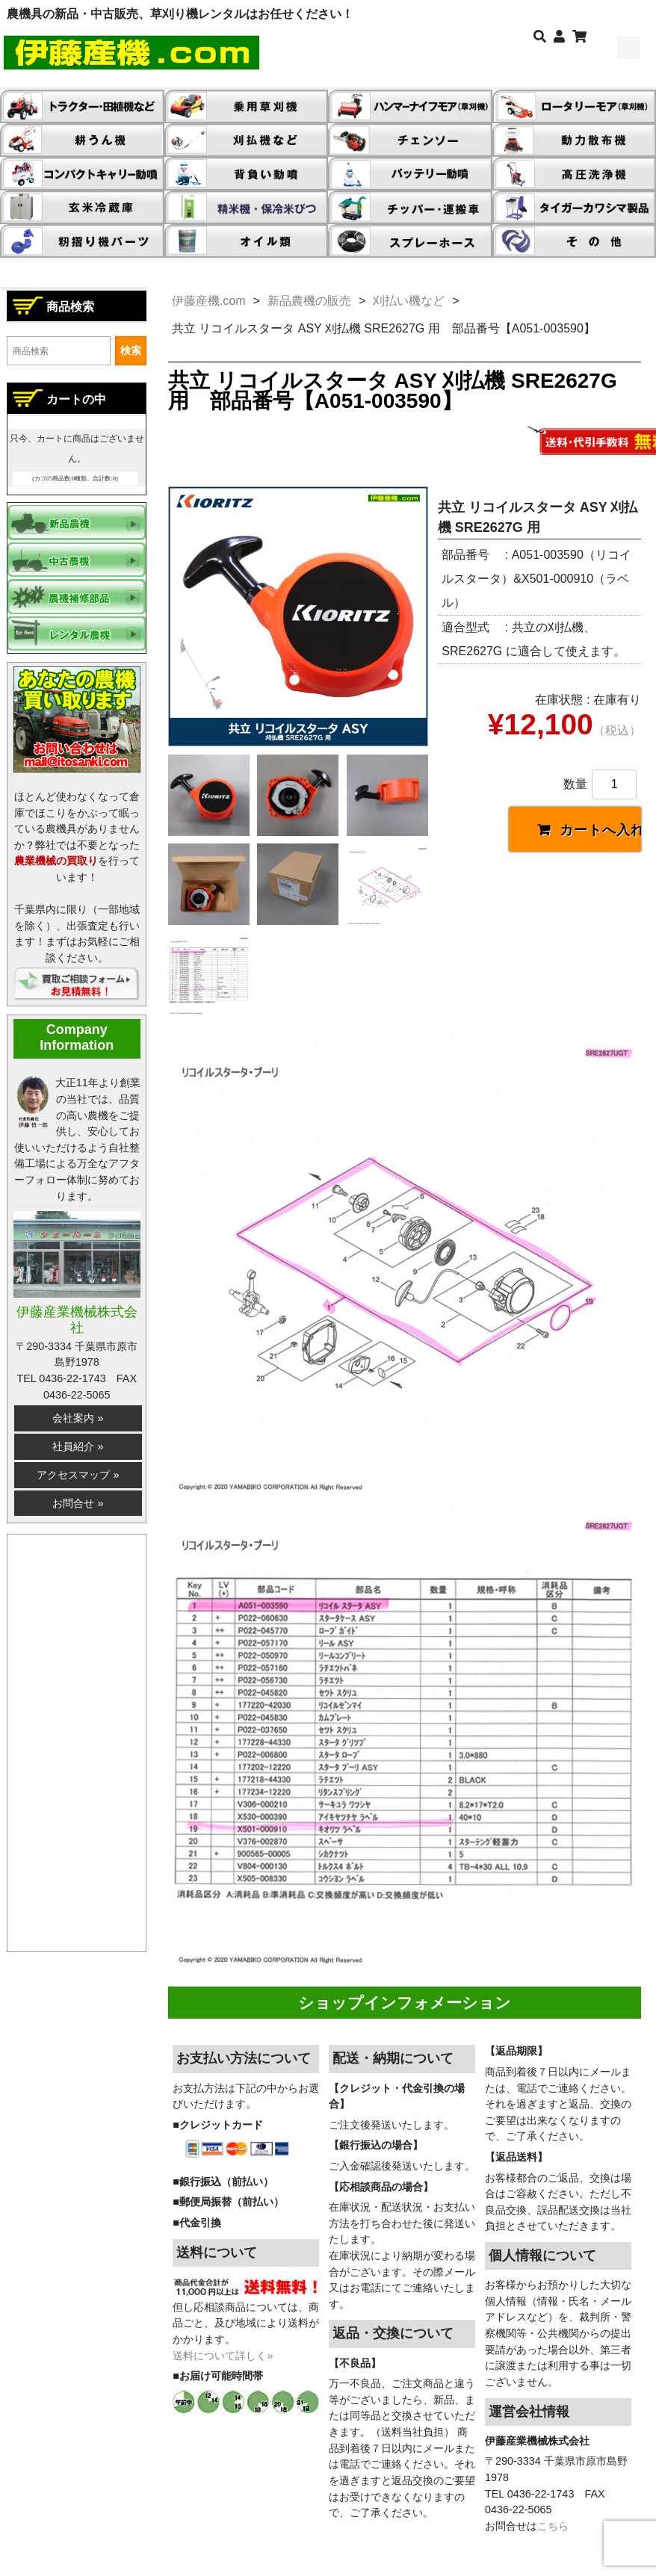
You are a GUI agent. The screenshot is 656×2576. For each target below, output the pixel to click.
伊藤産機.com (209, 300)
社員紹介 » (77, 1446)
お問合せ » (77, 1503)
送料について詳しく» (223, 2356)
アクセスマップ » (78, 1475)
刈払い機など (409, 300)
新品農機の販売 (309, 300)
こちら (553, 2526)
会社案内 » (77, 1418)
